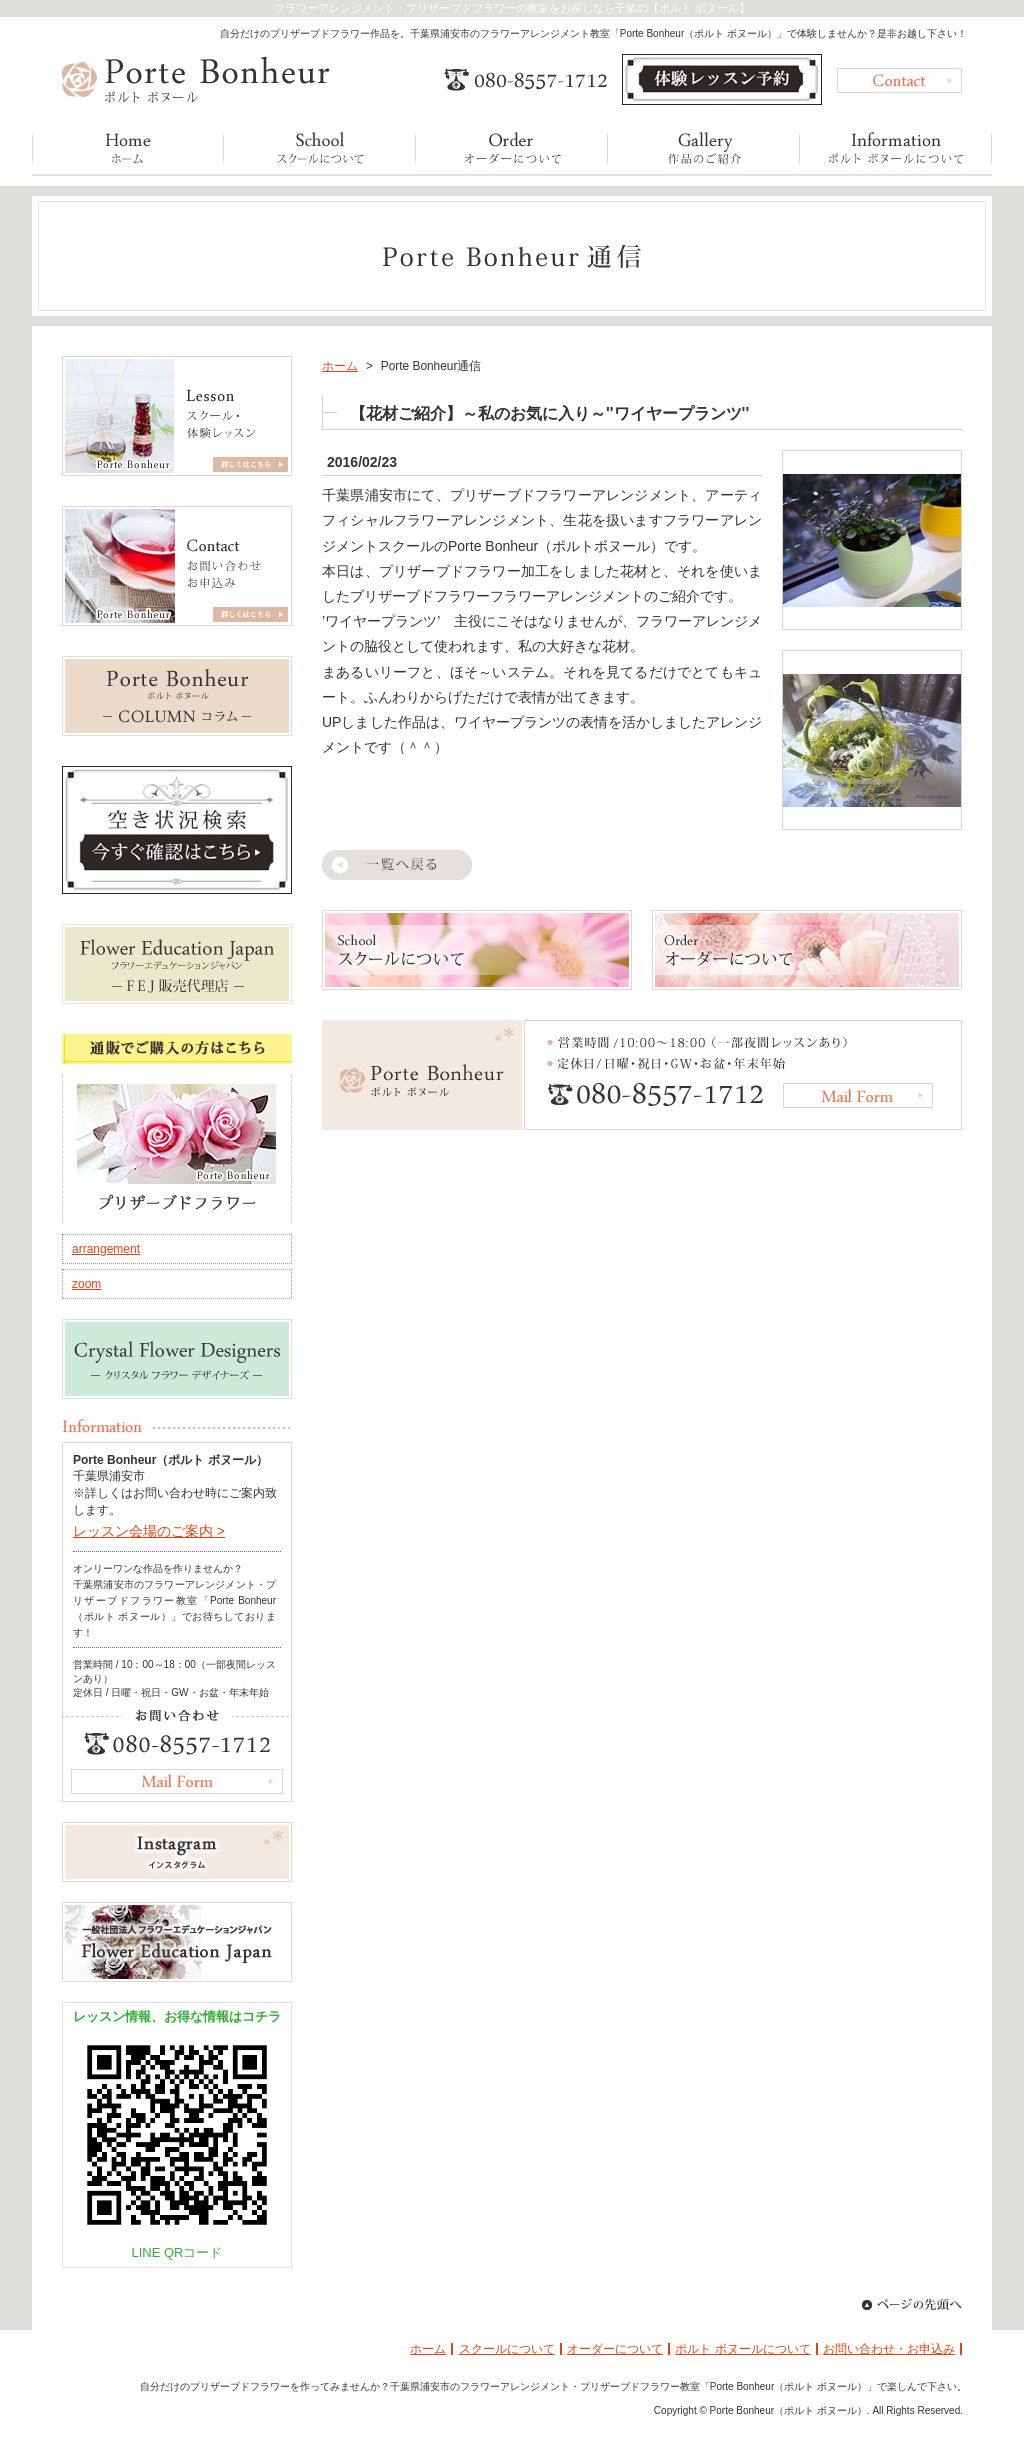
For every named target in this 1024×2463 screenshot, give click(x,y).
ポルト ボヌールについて (742, 2349)
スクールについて (507, 2349)
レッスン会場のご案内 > (149, 1531)
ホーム (340, 366)
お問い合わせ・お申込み (889, 2349)
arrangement (106, 1249)
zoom (86, 1284)
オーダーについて (615, 2349)
